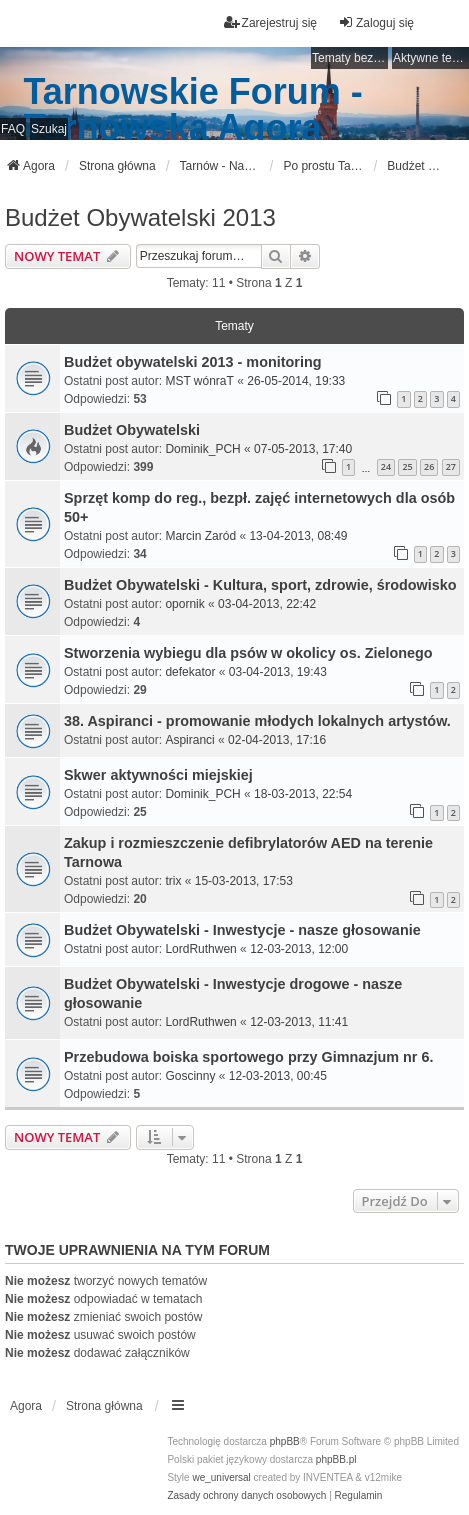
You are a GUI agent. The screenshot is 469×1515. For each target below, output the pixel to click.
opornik (184, 604)
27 (451, 466)
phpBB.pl (336, 1459)
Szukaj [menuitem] (49, 129)
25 (407, 466)
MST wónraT (199, 381)
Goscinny (190, 1076)
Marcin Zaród (200, 536)
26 (429, 466)
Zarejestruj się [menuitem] (270, 22)
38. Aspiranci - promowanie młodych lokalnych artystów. (257, 721)
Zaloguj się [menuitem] (376, 22)
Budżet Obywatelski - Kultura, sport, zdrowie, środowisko (260, 585)
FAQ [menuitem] (13, 129)
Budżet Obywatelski (132, 430)
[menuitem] (246, 1496)
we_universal (221, 1477)
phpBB (285, 1441)
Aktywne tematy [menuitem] (431, 58)
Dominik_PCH (202, 449)
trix (173, 881)
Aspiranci (189, 740)
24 (386, 466)
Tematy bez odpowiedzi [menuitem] (350, 58)
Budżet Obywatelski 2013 (140, 217)
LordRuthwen (200, 949)
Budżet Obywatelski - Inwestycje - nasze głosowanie (242, 930)
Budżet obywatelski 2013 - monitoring (192, 362)
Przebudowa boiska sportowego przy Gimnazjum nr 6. (248, 1057)
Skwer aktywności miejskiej (158, 775)
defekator (190, 672)
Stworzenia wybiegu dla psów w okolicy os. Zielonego (248, 653)
